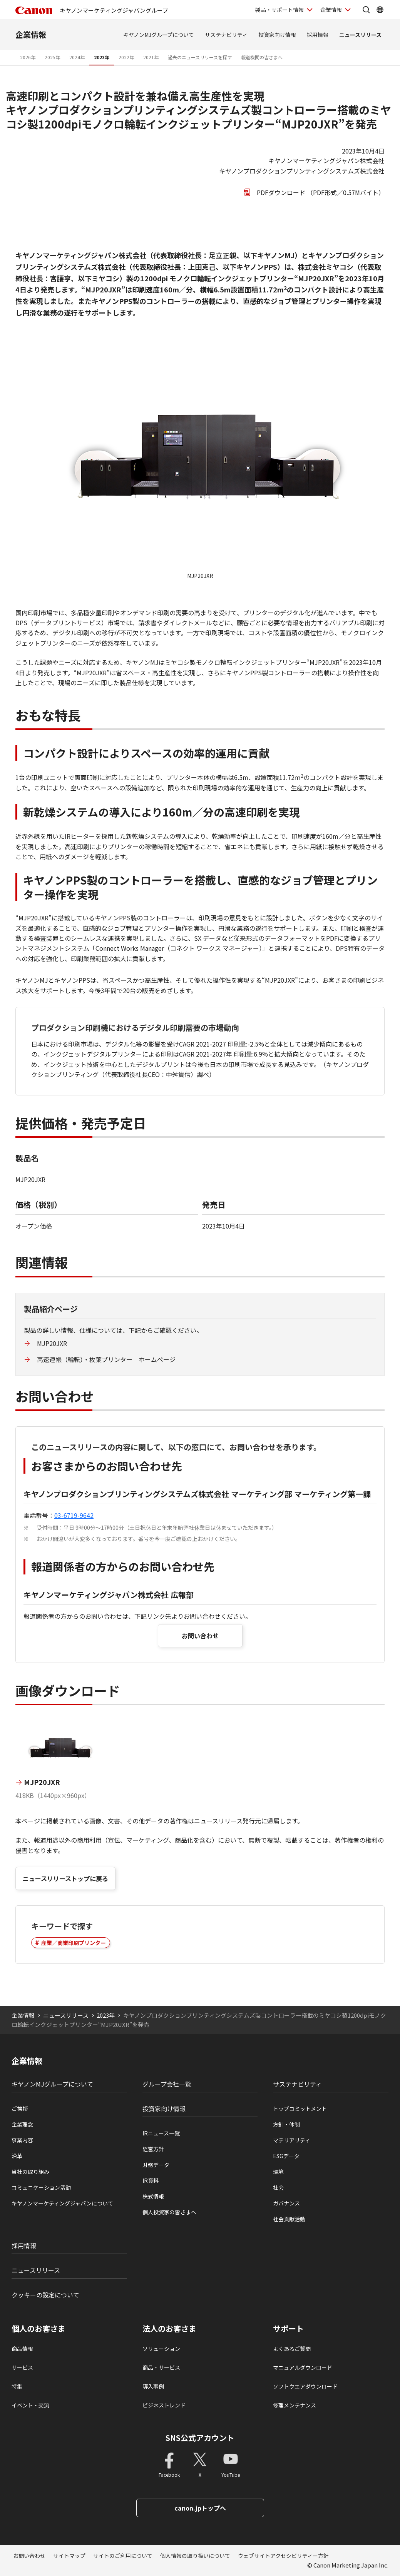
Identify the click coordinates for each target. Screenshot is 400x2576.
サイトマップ (69, 2555)
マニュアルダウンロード (302, 2367)
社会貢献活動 (289, 2219)
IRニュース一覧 (161, 2133)
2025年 (52, 57)
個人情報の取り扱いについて (195, 2555)
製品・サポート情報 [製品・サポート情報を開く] (279, 9)
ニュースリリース (360, 34)
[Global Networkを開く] (380, 9)
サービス (22, 2367)
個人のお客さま (38, 2328)
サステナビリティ (226, 34)
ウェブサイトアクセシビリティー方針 (283, 2555)
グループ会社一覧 (166, 2084)
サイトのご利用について (122, 2555)
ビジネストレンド (164, 2405)
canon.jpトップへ (200, 2508)
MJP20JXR (52, 1343)
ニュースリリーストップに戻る (65, 1878)
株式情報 (153, 2196)
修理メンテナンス (294, 2405)
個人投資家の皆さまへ (169, 2212)
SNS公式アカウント (200, 2437)
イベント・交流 (30, 2405)
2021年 (151, 57)
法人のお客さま (169, 2328)
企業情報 (30, 34)
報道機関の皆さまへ (262, 57)
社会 (278, 2187)
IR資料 (150, 2180)
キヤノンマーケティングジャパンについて (62, 2203)
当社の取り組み (30, 2171)
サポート (288, 2328)
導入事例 (153, 2386)
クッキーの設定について (45, 2294)
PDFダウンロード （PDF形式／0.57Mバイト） (321, 192)
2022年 (126, 57)
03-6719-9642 (74, 1515)
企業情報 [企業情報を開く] (331, 9)
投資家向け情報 (277, 34)
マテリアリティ (291, 2140)
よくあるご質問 (292, 2348)
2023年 (101, 57)
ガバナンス (286, 2203)
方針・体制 (286, 2124)
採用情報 (317, 34)
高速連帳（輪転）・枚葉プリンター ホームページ (106, 1359)
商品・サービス (161, 2367)
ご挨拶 (20, 2108)
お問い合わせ (200, 1635)
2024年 (77, 57)
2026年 (27, 57)
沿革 (17, 2156)
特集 (17, 2386)
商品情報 (22, 2348)
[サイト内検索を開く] (366, 9)
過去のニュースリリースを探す (200, 57)
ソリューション (161, 2348)
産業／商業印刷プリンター (73, 1943)
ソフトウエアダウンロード (305, 2386)
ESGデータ (286, 2156)
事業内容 (22, 2140)
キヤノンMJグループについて (158, 34)
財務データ (155, 2165)
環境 (278, 2171)
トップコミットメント (300, 2108)
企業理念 (22, 2124)
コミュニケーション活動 (41, 2187)
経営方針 (153, 2149)
